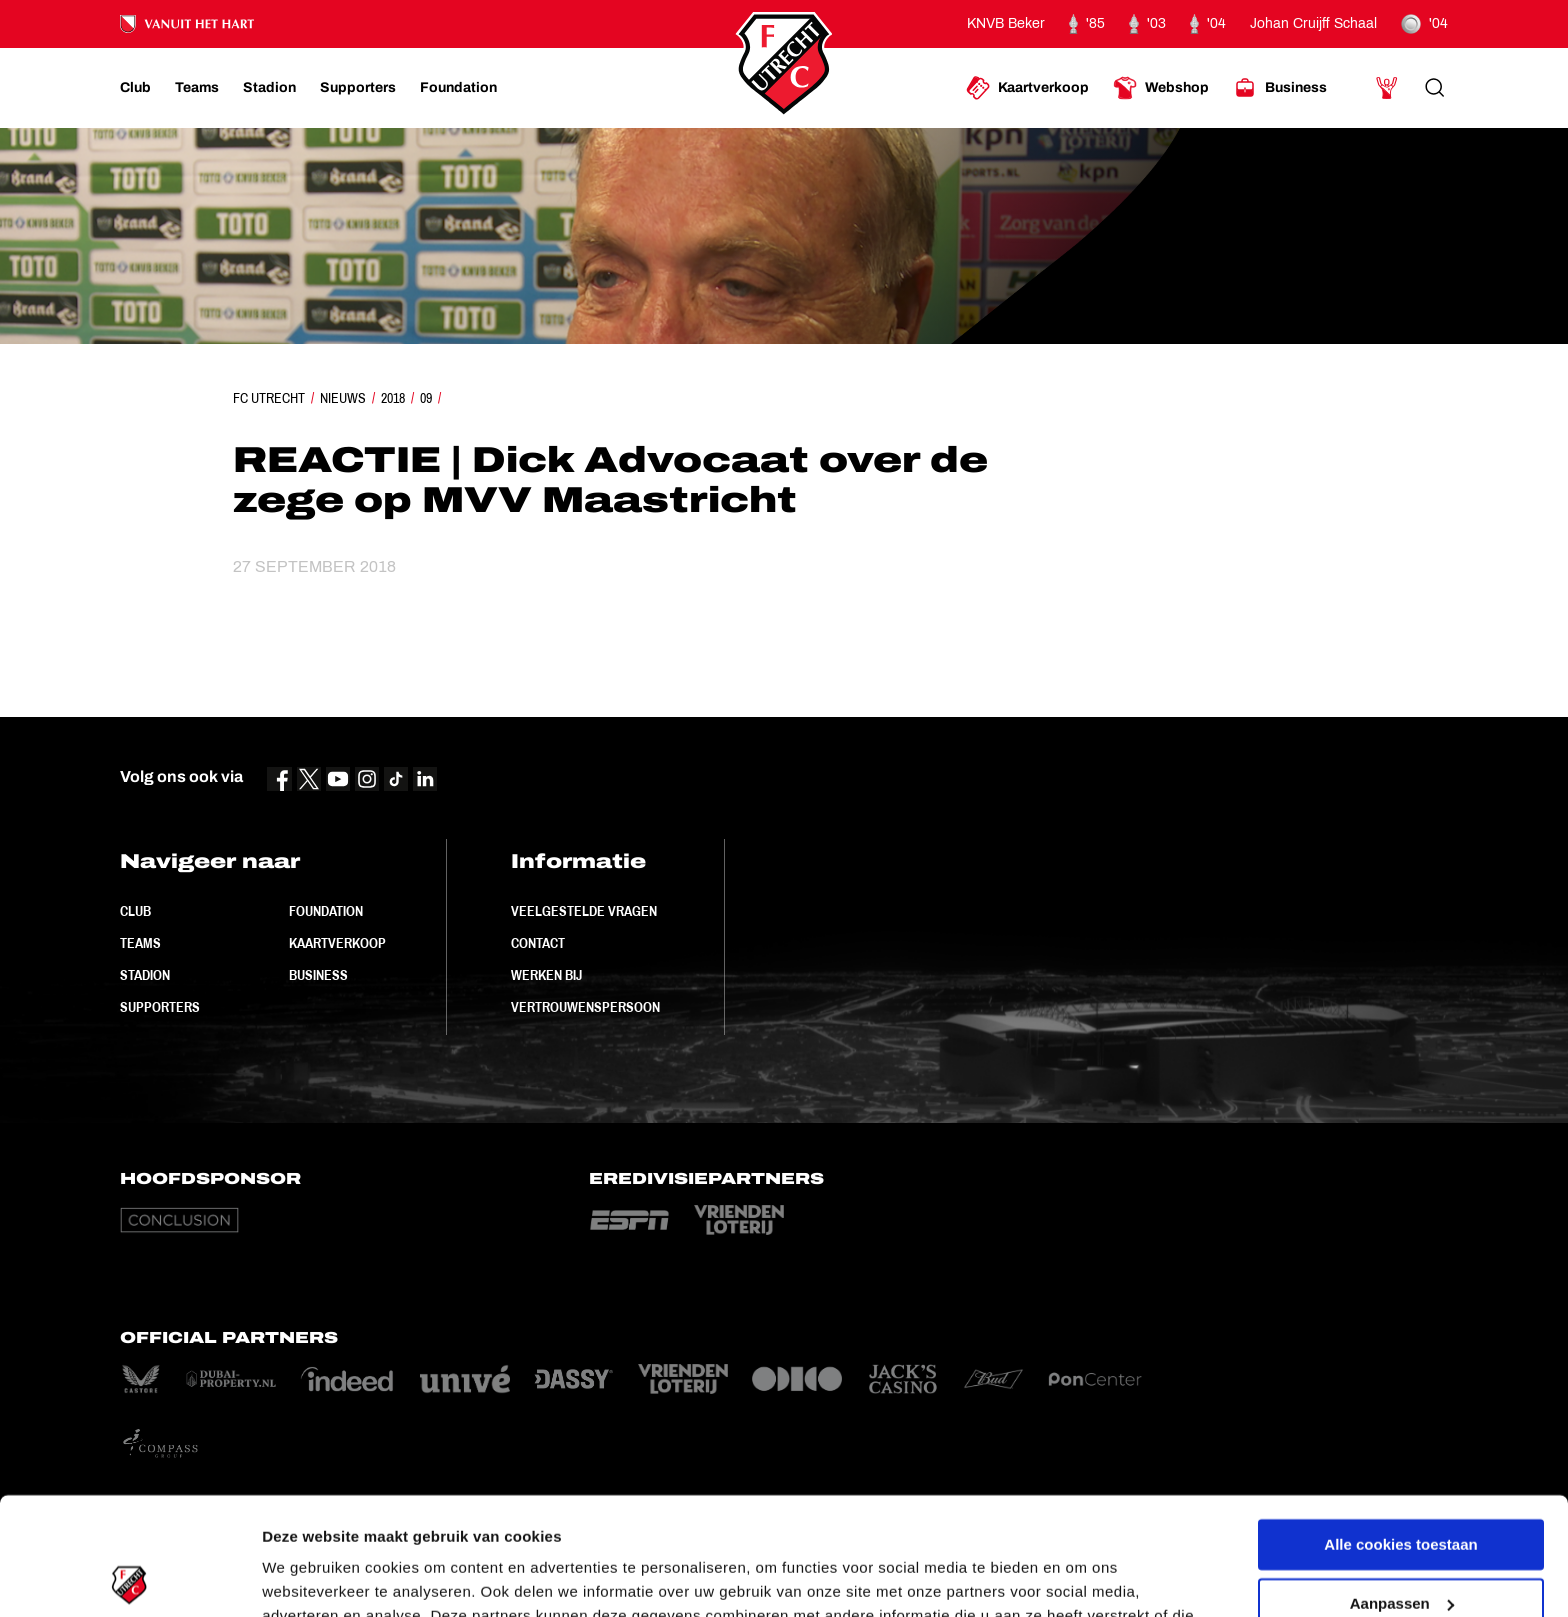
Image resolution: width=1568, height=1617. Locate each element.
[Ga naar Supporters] (358, 88)
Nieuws (343, 398)
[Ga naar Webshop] (1161, 88)
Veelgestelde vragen (584, 911)
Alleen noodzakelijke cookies (1401, 1544)
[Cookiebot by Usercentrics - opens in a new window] (129, 1578)
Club (135, 911)
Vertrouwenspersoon (585, 1007)
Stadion (145, 975)
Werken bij (546, 975)
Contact (538, 943)
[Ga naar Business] (1280, 88)
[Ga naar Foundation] (458, 88)
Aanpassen (1402, 1485)
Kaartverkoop (337, 943)
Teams (140, 943)
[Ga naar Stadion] (269, 88)
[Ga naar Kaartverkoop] (1027, 88)
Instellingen (304, 1577)
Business (318, 975)
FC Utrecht (269, 398)
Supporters (160, 1007)
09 (426, 398)
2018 (393, 398)
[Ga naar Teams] (197, 88)
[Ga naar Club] (135, 88)
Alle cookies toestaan (1400, 1427)
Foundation (326, 911)
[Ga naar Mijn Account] (1387, 88)
